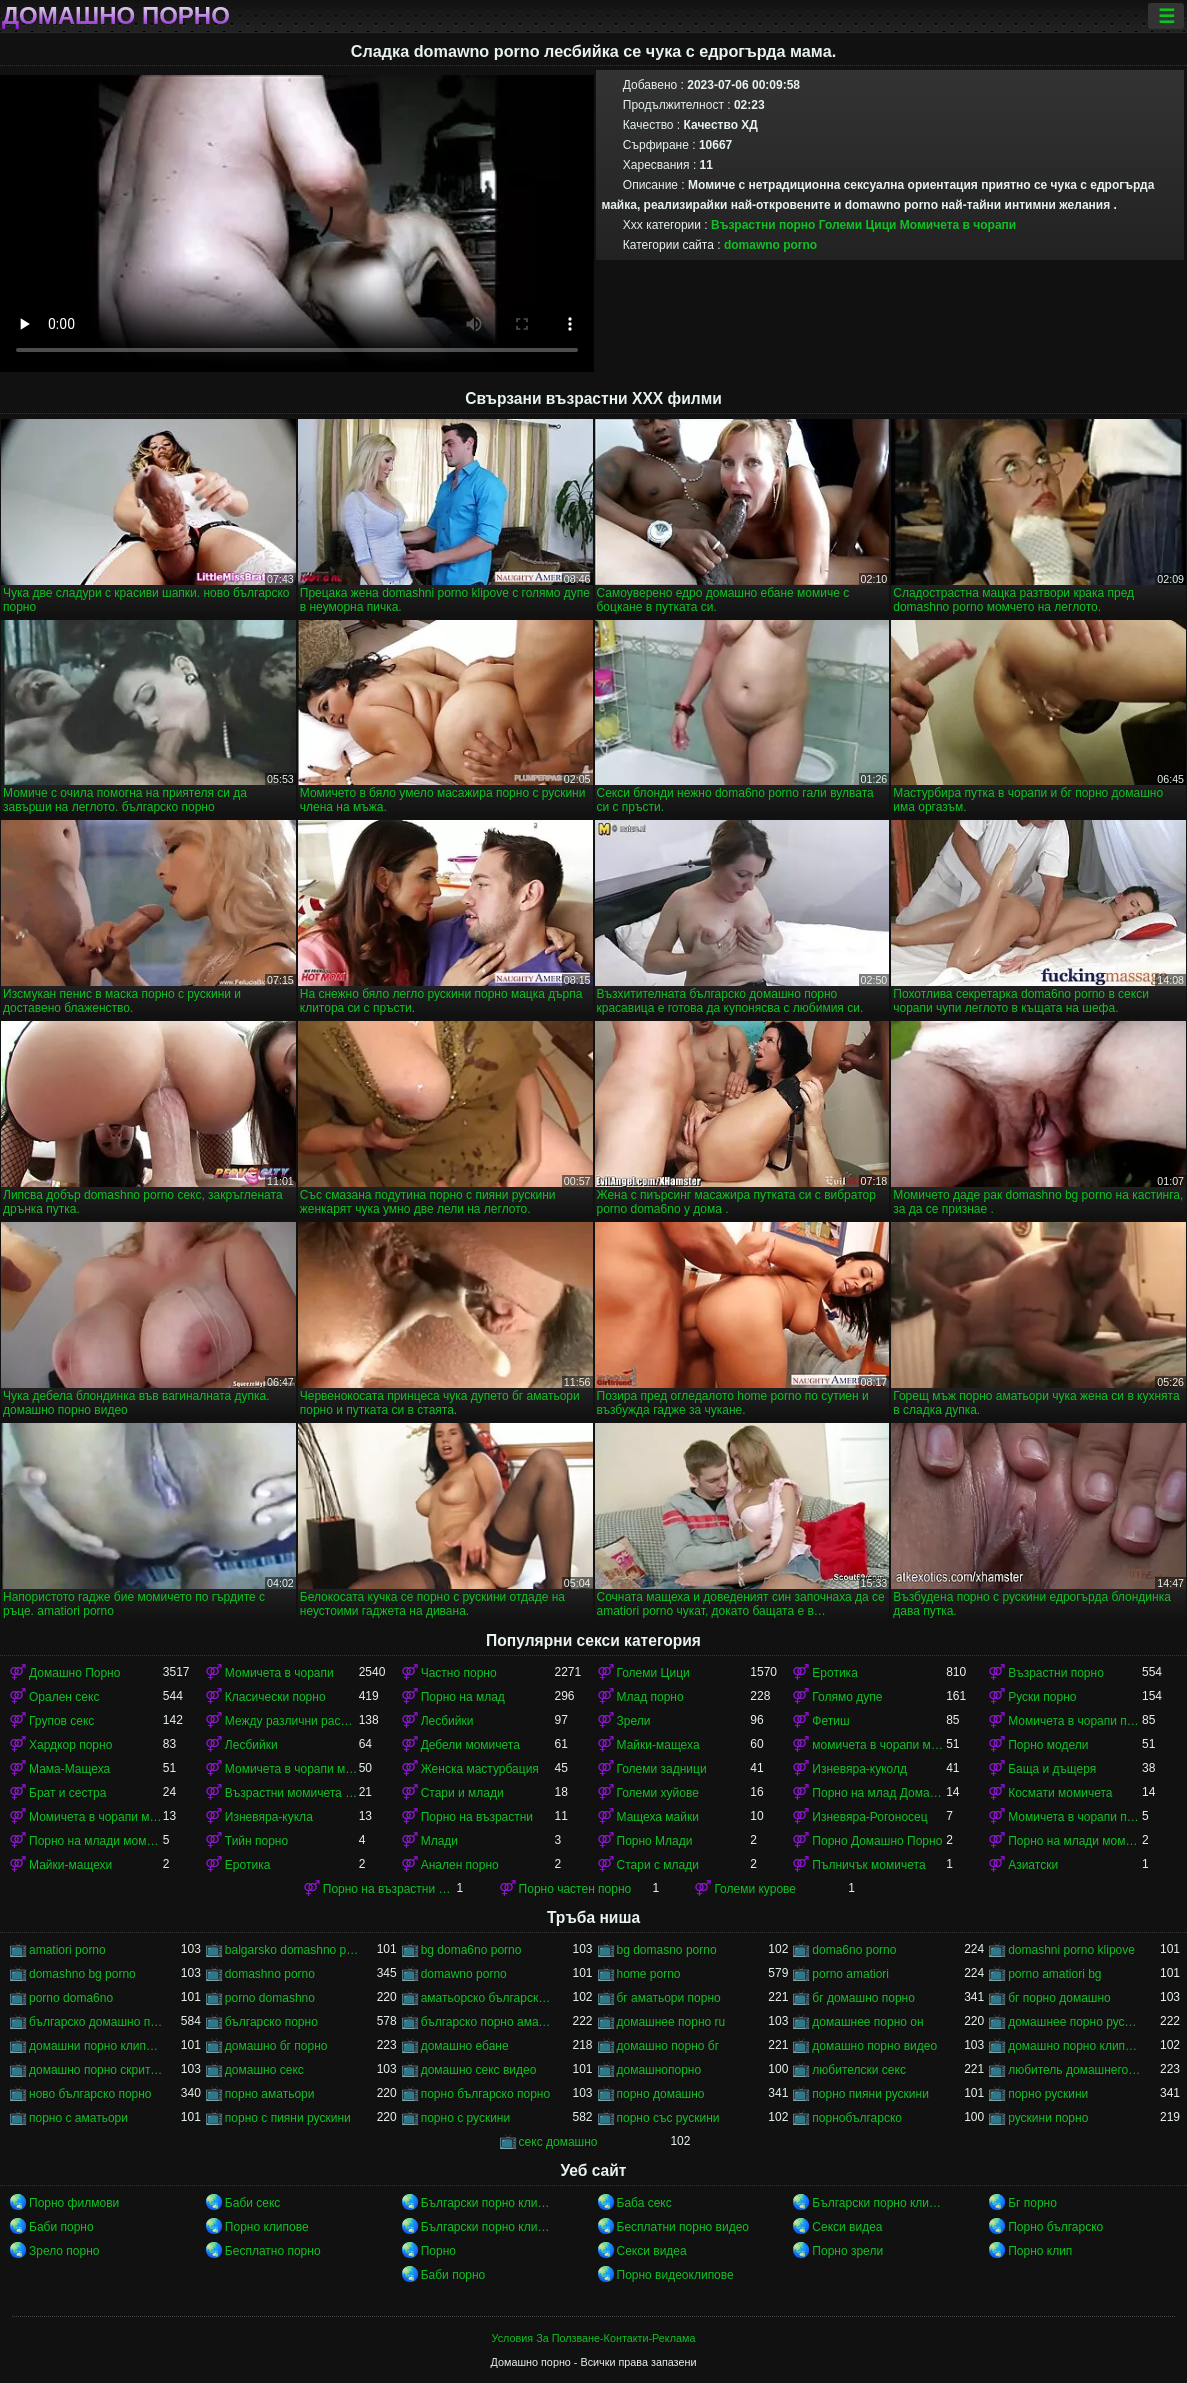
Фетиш (830, 1721)
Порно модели (1048, 1745)
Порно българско (1055, 2227)
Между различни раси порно (292, 1721)
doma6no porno (854, 1950)
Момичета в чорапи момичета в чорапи (292, 1769)
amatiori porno (67, 1950)
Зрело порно (64, 2251)
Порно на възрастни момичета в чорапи (390, 1889)
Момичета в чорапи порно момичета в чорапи (1075, 1817)
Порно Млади (655, 1841)
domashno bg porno (82, 1974)
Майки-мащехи (70, 1865)
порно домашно (661, 2094)
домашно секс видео (479, 2070)
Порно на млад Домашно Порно (879, 1793)
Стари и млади (462, 1793)
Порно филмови (74, 2203)
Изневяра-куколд (859, 1769)
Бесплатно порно (273, 2251)
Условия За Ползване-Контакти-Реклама (594, 2338)
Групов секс (61, 1721)
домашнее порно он (867, 2022)
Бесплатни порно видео (683, 2227)
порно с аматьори (78, 2118)
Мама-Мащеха (69, 1769)
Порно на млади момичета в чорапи (96, 1841)
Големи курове (755, 1889)
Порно (438, 2251)
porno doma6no (71, 1998)
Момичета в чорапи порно (1075, 1721)
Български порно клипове (488, 2203)
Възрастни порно (763, 225)
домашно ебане (465, 2046)
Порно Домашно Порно (877, 1841)
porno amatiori (850, 1974)
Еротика (834, 1673)
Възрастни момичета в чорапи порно (292, 1793)
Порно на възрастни (477, 1817)
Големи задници (662, 1769)
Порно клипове (267, 2227)
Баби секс (253, 2203)
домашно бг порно (276, 2046)
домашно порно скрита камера (96, 2070)
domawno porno (770, 245)
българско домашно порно (96, 2022)
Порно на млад (463, 1697)
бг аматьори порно (669, 1998)
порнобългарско (857, 2118)
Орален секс (64, 1697)
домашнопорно (659, 2070)
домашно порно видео (874, 2046)
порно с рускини (466, 2118)
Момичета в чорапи (958, 225)
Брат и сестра (67, 1793)
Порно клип (1040, 2251)
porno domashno (270, 1998)
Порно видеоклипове (675, 2275)
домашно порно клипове (1075, 2046)
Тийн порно (256, 1841)
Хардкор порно (70, 1745)
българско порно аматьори (488, 2022)
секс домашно (558, 2142)
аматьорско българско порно (488, 1998)
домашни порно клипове (96, 2046)
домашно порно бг (668, 2046)
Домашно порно (116, 16)
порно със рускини (668, 2118)
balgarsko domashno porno (292, 1950)
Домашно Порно (74, 1673)
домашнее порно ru (671, 2022)
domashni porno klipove (1071, 1950)
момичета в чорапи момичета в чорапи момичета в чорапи (879, 1745)
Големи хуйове (658, 1793)
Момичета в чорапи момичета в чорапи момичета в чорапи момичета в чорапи (96, 1817)
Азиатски (1033, 1865)
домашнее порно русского (1075, 2022)
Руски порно (1042, 1697)
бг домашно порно (863, 1998)
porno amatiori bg (1054, 1974)
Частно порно (459, 1673)
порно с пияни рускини (288, 2118)
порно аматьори (270, 2094)
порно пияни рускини (870, 2094)
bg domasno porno (667, 1950)
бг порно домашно (1059, 1998)
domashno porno (270, 1974)
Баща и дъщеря (1052, 1769)
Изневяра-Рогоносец (869, 1817)
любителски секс (859, 2070)
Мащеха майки (658, 1817)
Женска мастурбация (480, 1769)
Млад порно (650, 1697)
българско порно (271, 2022)
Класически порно (275, 1697)
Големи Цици (858, 225)
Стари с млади (658, 1865)
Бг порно (1032, 2203)
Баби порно (61, 2227)
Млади (439, 1841)
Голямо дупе (847, 1697)
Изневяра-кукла (269, 1817)
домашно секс (264, 2070)
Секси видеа (847, 2227)
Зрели (634, 1721)
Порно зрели (847, 2251)
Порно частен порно (575, 1889)
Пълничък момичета (868, 1865)
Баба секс (644, 2203)
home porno (649, 1974)
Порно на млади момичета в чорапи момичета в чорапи (1075, 1841)
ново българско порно (90, 2094)
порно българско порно (485, 2094)
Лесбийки (447, 1721)
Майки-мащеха (658, 1745)
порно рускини (1048, 2094)
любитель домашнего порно (1075, 2070)
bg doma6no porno (471, 1950)
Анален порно (460, 1865)
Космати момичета (1060, 1793)
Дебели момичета (470, 1745)
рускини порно (1048, 2118)
